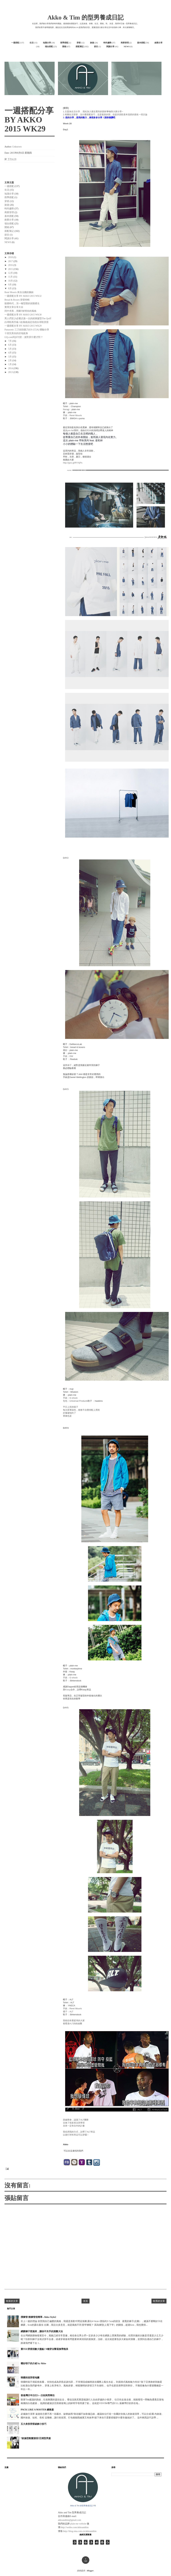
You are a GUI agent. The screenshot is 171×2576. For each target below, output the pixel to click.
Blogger (90, 2570)
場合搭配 (49, 46)
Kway (67, 1689)
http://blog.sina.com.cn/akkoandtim (80, 2531)
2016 (11, 265)
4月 (10, 352)
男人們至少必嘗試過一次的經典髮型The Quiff (28, 318)
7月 (10, 341)
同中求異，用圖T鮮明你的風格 (20, 311)
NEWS (127, 46)
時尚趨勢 (107, 43)
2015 (11, 269)
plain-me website (78, 2523)
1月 (10, 364)
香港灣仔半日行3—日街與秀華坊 (38, 2395)
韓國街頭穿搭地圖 (30, 2377)
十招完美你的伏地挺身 (16, 333)
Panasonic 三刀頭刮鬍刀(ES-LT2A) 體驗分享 (27, 329)
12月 (11, 273)
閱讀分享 (110, 46)
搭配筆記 (80, 46)
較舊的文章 (159, 2301)
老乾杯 (88, 430)
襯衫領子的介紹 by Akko (33, 2363)
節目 (96, 46)
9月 (10, 284)
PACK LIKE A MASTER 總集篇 (37, 2409)
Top (85, 2560)
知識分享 (47, 43)
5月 (10, 349)
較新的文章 (12, 2301)
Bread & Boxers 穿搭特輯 (17, 300)
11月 (10, 277)
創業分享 (158, 43)
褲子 (69, 1065)
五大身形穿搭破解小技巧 (33, 2424)
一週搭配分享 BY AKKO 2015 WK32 (23, 296)
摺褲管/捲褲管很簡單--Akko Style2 (38, 2317)
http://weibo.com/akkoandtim (75, 2527)
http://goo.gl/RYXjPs (72, 462)
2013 (11, 372)
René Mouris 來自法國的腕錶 (19, 292)
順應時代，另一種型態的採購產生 (22, 303)
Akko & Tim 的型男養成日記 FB (83, 2506)
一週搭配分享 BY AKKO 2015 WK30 (23, 314)
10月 (11, 281)
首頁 (85, 2301)
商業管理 (125, 43)
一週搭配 (15, 43)
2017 (11, 261)
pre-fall (70, 430)
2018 (11, 257)
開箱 (64, 46)
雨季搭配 (64, 43)
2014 (11, 368)
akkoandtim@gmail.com (69, 2520)
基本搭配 (141, 43)
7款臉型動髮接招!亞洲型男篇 (36, 2438)
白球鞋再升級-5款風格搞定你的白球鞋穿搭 (27, 322)
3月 (10, 356)
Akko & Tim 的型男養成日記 (85, 17)
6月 (10, 345)
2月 (10, 360)
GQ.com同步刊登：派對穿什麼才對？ (24, 337)
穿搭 (79, 43)
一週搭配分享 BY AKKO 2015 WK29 (23, 326)
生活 (32, 43)
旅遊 (92, 43)
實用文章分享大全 (14, 307)
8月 (10, 288)
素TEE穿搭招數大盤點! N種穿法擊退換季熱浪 (44, 2349)
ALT (71, 2023)
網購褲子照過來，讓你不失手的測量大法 (42, 2331)
